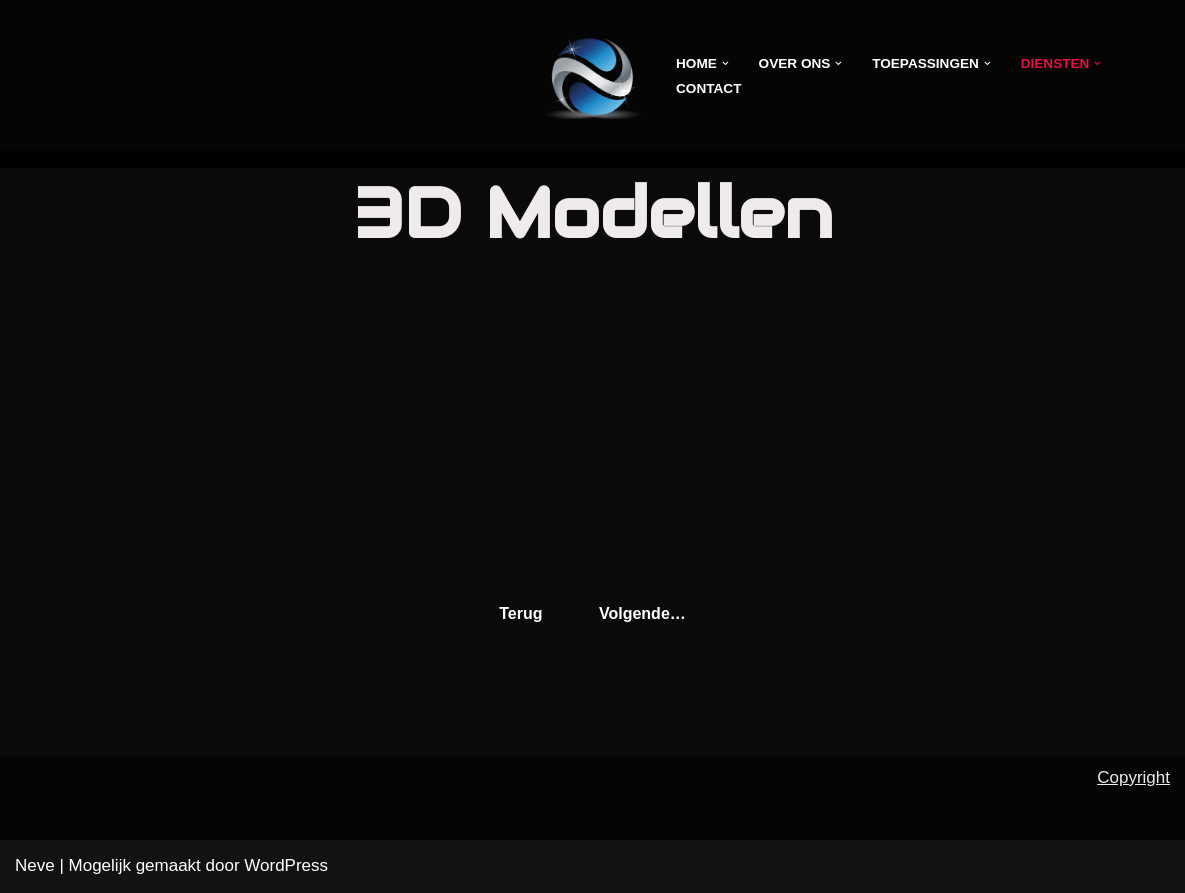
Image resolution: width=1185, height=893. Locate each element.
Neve (35, 865)
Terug (520, 613)
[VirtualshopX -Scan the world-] (592, 75)
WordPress (286, 865)
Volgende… (642, 613)
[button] (725, 63)
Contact (708, 88)
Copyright (1133, 777)
